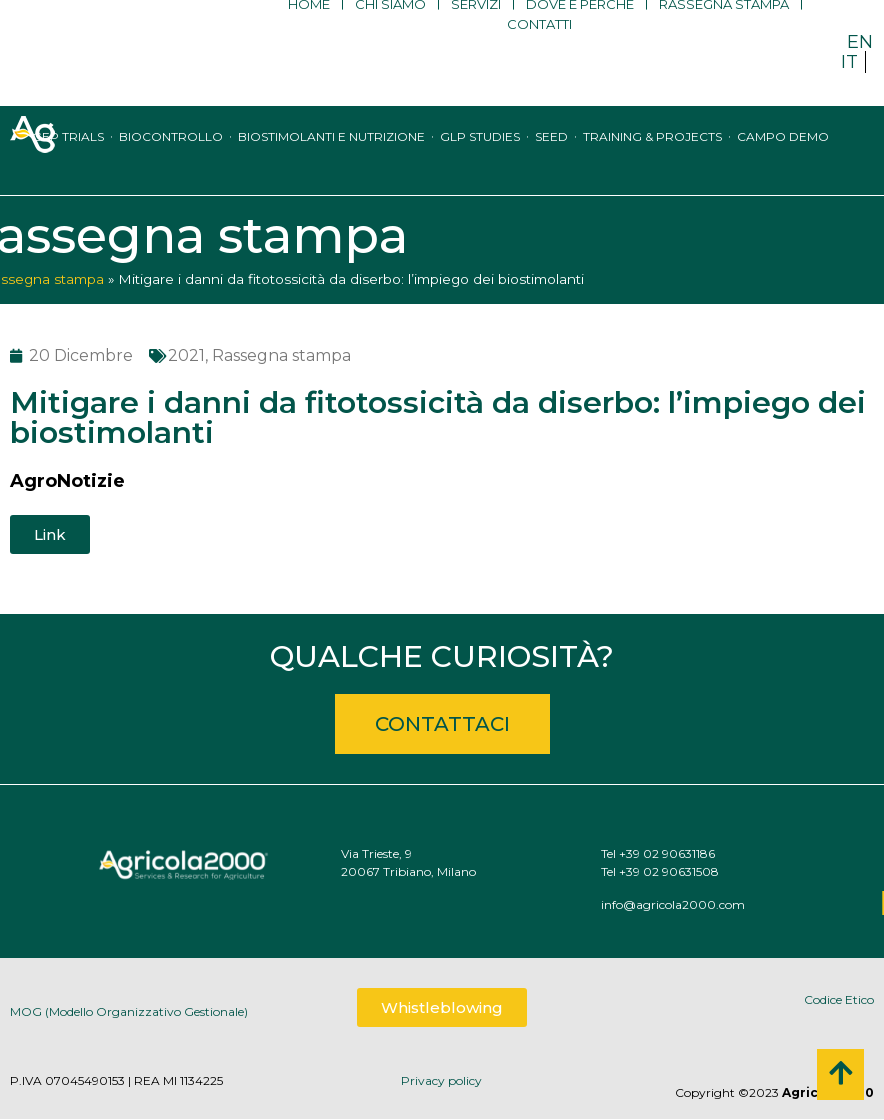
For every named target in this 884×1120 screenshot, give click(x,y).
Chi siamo (390, 35)
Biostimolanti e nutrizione (331, 155)
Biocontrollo (171, 155)
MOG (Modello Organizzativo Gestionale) (129, 1018)
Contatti (539, 55)
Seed (551, 155)
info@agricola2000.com (726, 904)
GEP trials (68, 155)
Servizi (476, 35)
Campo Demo (783, 155)
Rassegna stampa (724, 35)
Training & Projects (652, 155)
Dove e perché (580, 35)
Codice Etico (839, 999)
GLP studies (480, 155)
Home (309, 35)
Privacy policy (441, 1080)
